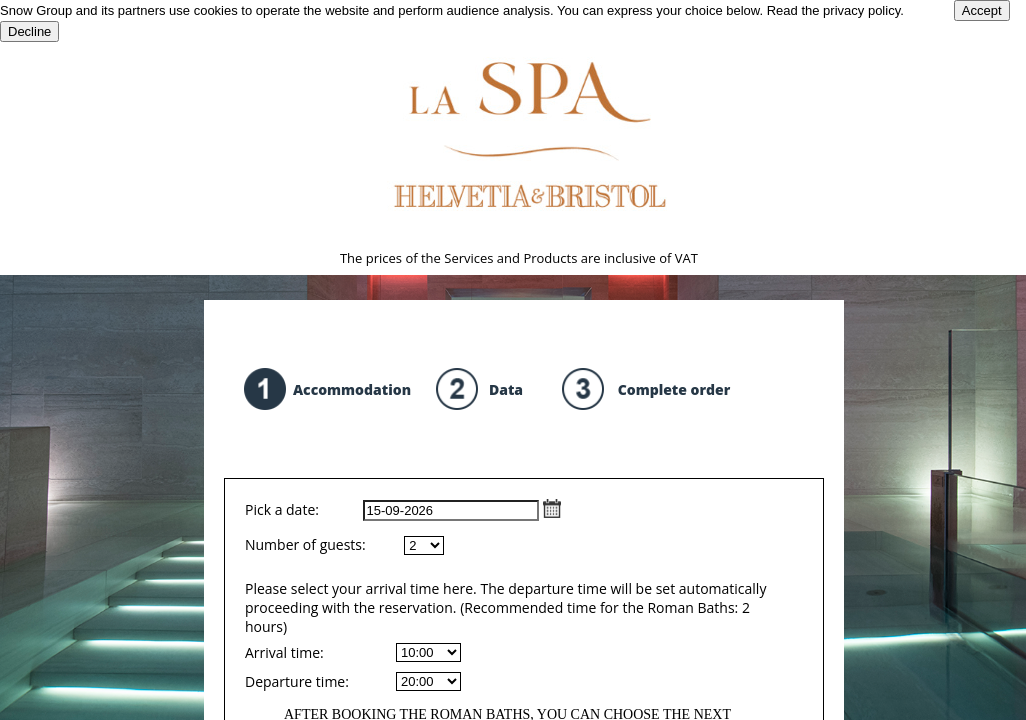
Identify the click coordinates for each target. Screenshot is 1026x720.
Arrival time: (284, 652)
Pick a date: (403, 509)
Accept (982, 10)
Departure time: (297, 681)
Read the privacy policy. (835, 10)
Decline (29, 31)
